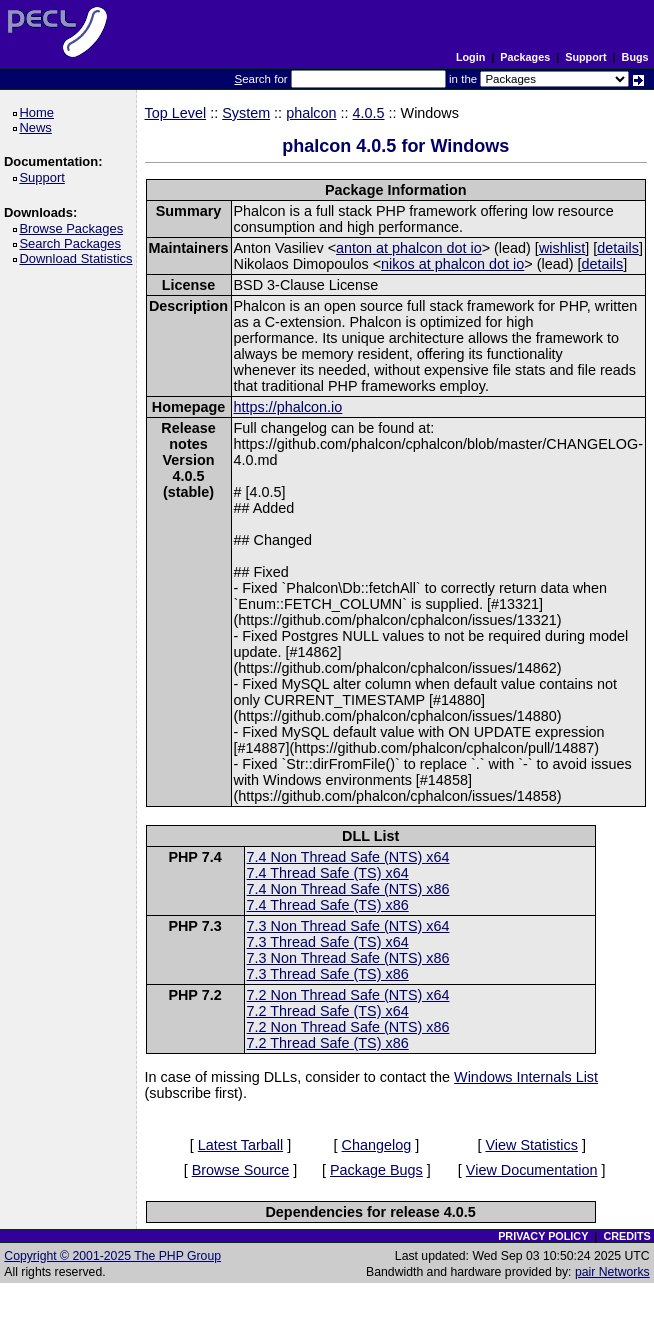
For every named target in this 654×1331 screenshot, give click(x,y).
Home (39, 112)
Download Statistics (79, 258)
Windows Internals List (526, 1077)
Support (585, 57)
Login (470, 57)
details (618, 248)
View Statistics (531, 1145)
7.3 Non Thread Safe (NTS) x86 (348, 958)
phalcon (311, 113)
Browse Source (241, 1170)
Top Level (176, 113)
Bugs (635, 57)
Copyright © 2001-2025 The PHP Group (112, 1256)
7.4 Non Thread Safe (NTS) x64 (348, 857)
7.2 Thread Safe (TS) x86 (328, 1043)
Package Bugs (376, 1170)
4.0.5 (369, 113)
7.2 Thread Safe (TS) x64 (328, 1011)
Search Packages (73, 243)
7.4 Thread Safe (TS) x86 (328, 905)
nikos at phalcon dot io (452, 264)
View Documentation (532, 1170)
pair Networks (612, 1272)
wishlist (562, 248)
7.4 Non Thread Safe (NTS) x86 (348, 889)
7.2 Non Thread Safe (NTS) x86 (348, 1027)
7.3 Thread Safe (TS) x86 (328, 974)
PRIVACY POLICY (543, 1236)
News (38, 127)
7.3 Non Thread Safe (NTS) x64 (348, 926)
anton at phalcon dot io (409, 248)
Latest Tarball (240, 1145)
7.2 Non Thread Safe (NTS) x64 (348, 995)
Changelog (377, 1145)
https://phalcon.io (288, 407)
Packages (525, 57)
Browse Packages (74, 228)
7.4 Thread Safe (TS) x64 (328, 873)
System (246, 113)
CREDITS (626, 1236)
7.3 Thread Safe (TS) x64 (328, 942)
